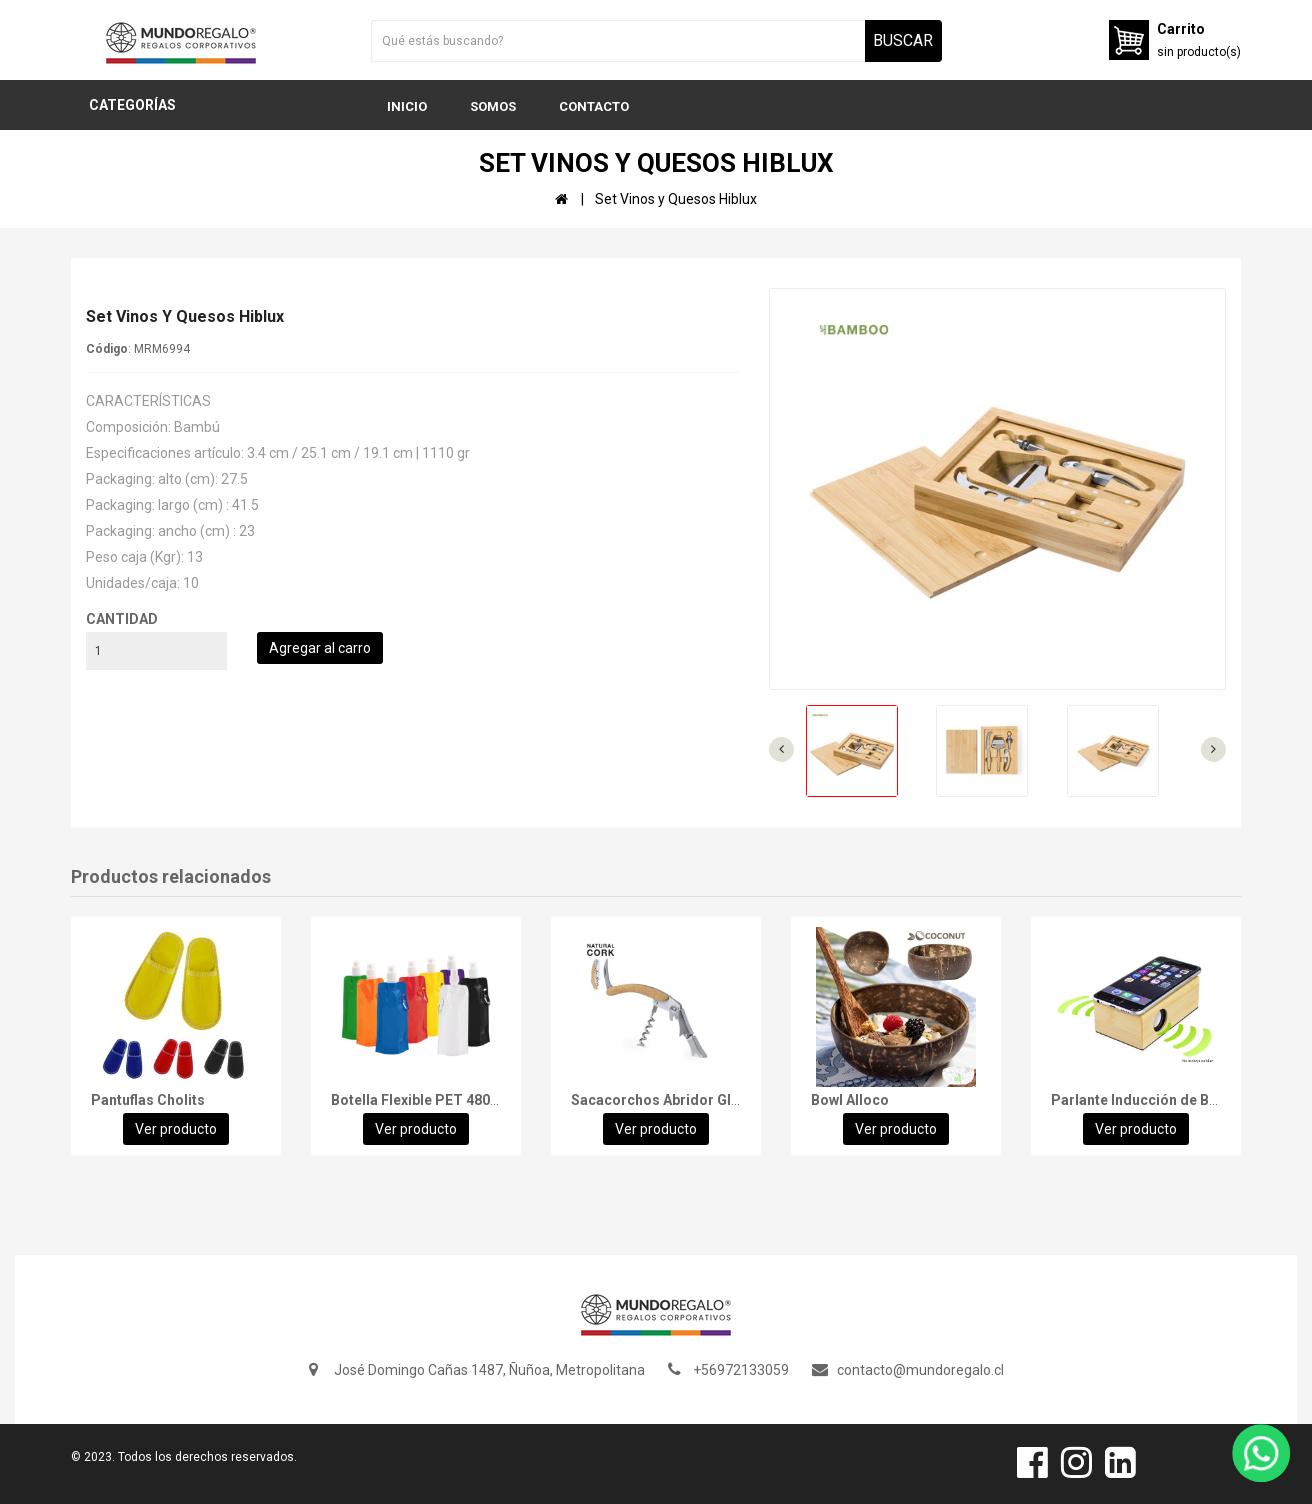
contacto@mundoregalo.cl (920, 1370)
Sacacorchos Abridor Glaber (666, 1100)
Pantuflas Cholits (148, 1100)
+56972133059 (741, 1370)
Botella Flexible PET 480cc (418, 1100)
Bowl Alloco (850, 1100)
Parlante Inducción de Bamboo (1153, 1100)
